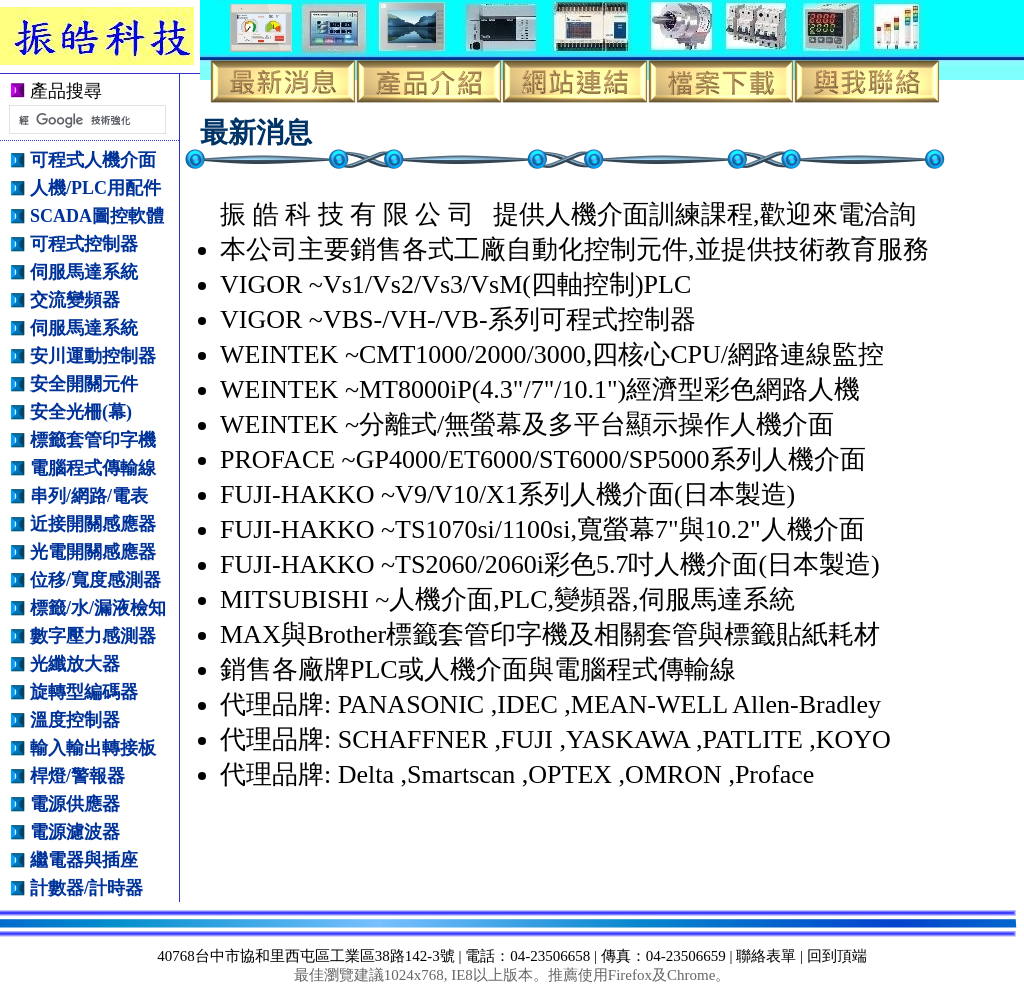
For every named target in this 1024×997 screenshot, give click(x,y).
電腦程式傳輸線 (93, 468)
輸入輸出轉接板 (93, 748)
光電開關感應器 (93, 552)
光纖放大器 (75, 664)
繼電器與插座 (84, 860)
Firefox (630, 975)
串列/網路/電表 (89, 496)
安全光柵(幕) (81, 412)
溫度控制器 (75, 720)
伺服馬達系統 (84, 272)
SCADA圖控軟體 (97, 216)
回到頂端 (837, 956)
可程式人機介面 (93, 160)
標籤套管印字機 (93, 440)
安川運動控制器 (93, 356)
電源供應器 (75, 804)
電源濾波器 (75, 832)
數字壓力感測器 (93, 636)
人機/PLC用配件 (95, 188)
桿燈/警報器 (77, 776)
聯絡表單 (766, 956)
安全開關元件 (84, 384)
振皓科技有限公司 (112, 36)
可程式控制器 (84, 244)
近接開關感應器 (93, 524)
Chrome (691, 975)
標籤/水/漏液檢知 (98, 608)
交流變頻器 (75, 300)
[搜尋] (85, 120)
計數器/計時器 (86, 888)
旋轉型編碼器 (84, 692)
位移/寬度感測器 (95, 580)
